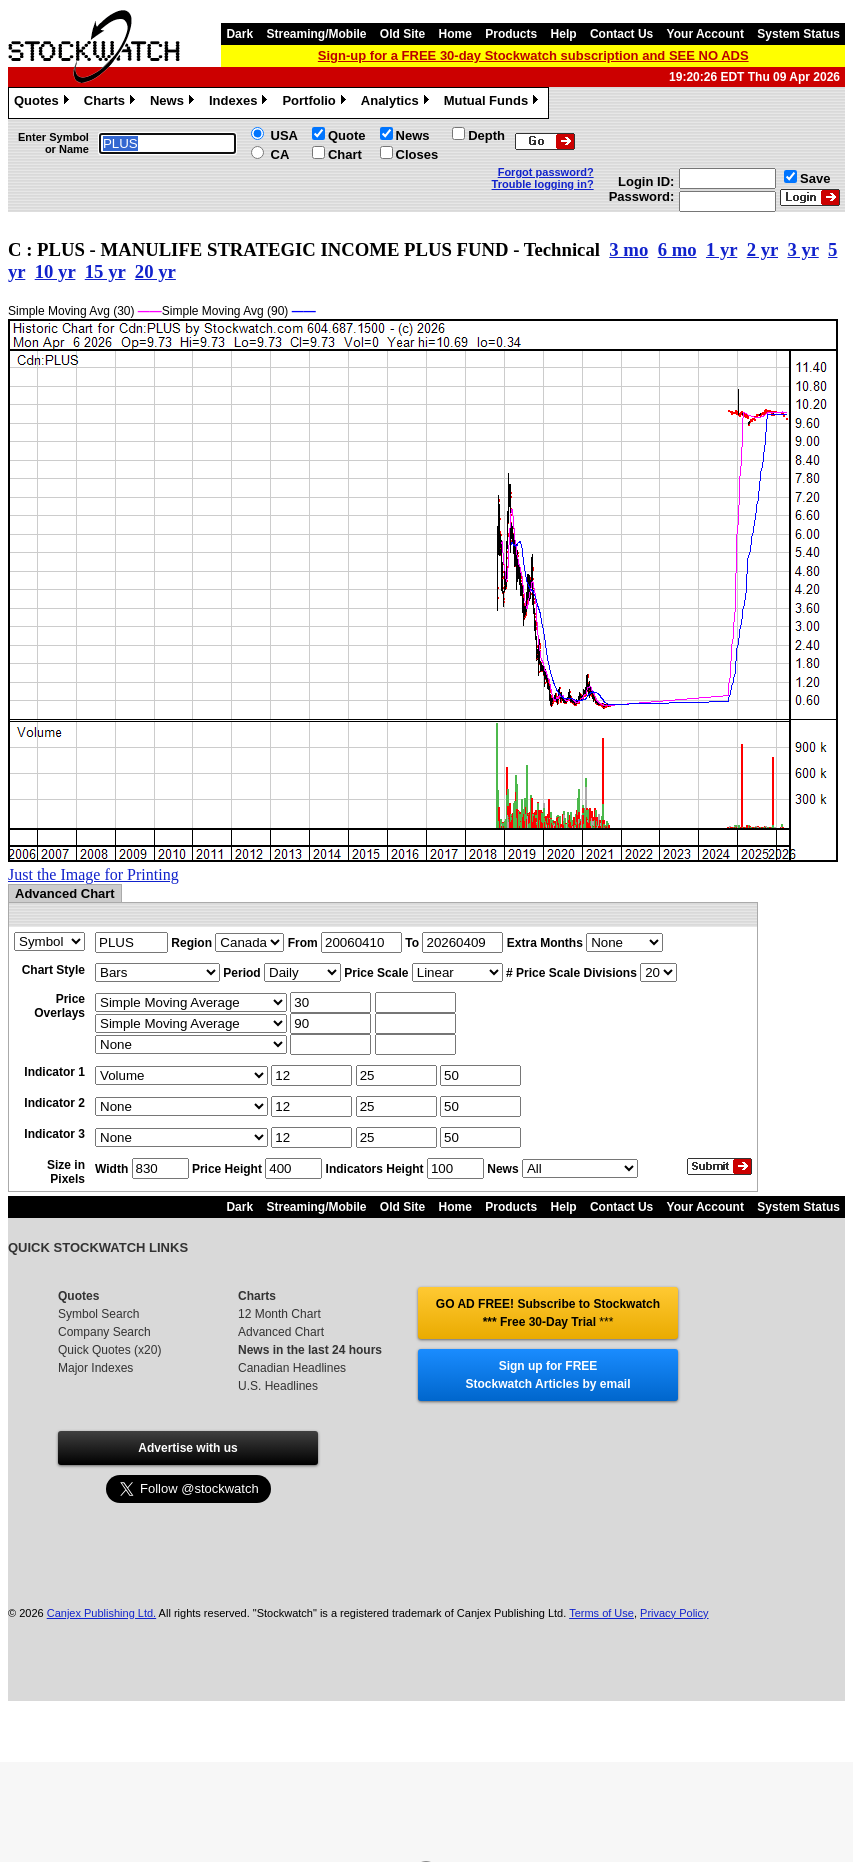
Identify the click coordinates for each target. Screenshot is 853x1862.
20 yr (155, 271)
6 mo (677, 249)
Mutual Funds (494, 103)
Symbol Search (98, 1314)
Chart (345, 154)
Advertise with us (187, 1448)
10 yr (55, 271)
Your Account (705, 34)
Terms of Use (601, 1613)
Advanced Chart (281, 1332)
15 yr (105, 271)
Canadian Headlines (292, 1368)
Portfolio (316, 103)
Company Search (104, 1332)
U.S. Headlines (278, 1386)
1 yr (721, 249)
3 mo (628, 249)
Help (564, 34)
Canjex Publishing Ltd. (101, 1613)
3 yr (802, 249)
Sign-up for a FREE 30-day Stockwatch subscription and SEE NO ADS (533, 55)
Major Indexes (95, 1368)
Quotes (44, 103)
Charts (112, 103)
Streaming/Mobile (316, 34)
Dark (239, 34)
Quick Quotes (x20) (109, 1350)
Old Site (402, 34)
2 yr (762, 249)
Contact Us (621, 34)
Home (455, 34)
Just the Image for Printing (93, 874)
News (174, 103)
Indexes (240, 103)
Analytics (397, 103)
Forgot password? (546, 172)
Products (511, 34)
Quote (347, 135)
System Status (798, 34)
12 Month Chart (279, 1314)
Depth (486, 135)
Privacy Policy (674, 1613)
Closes (417, 154)
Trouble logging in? (543, 184)
